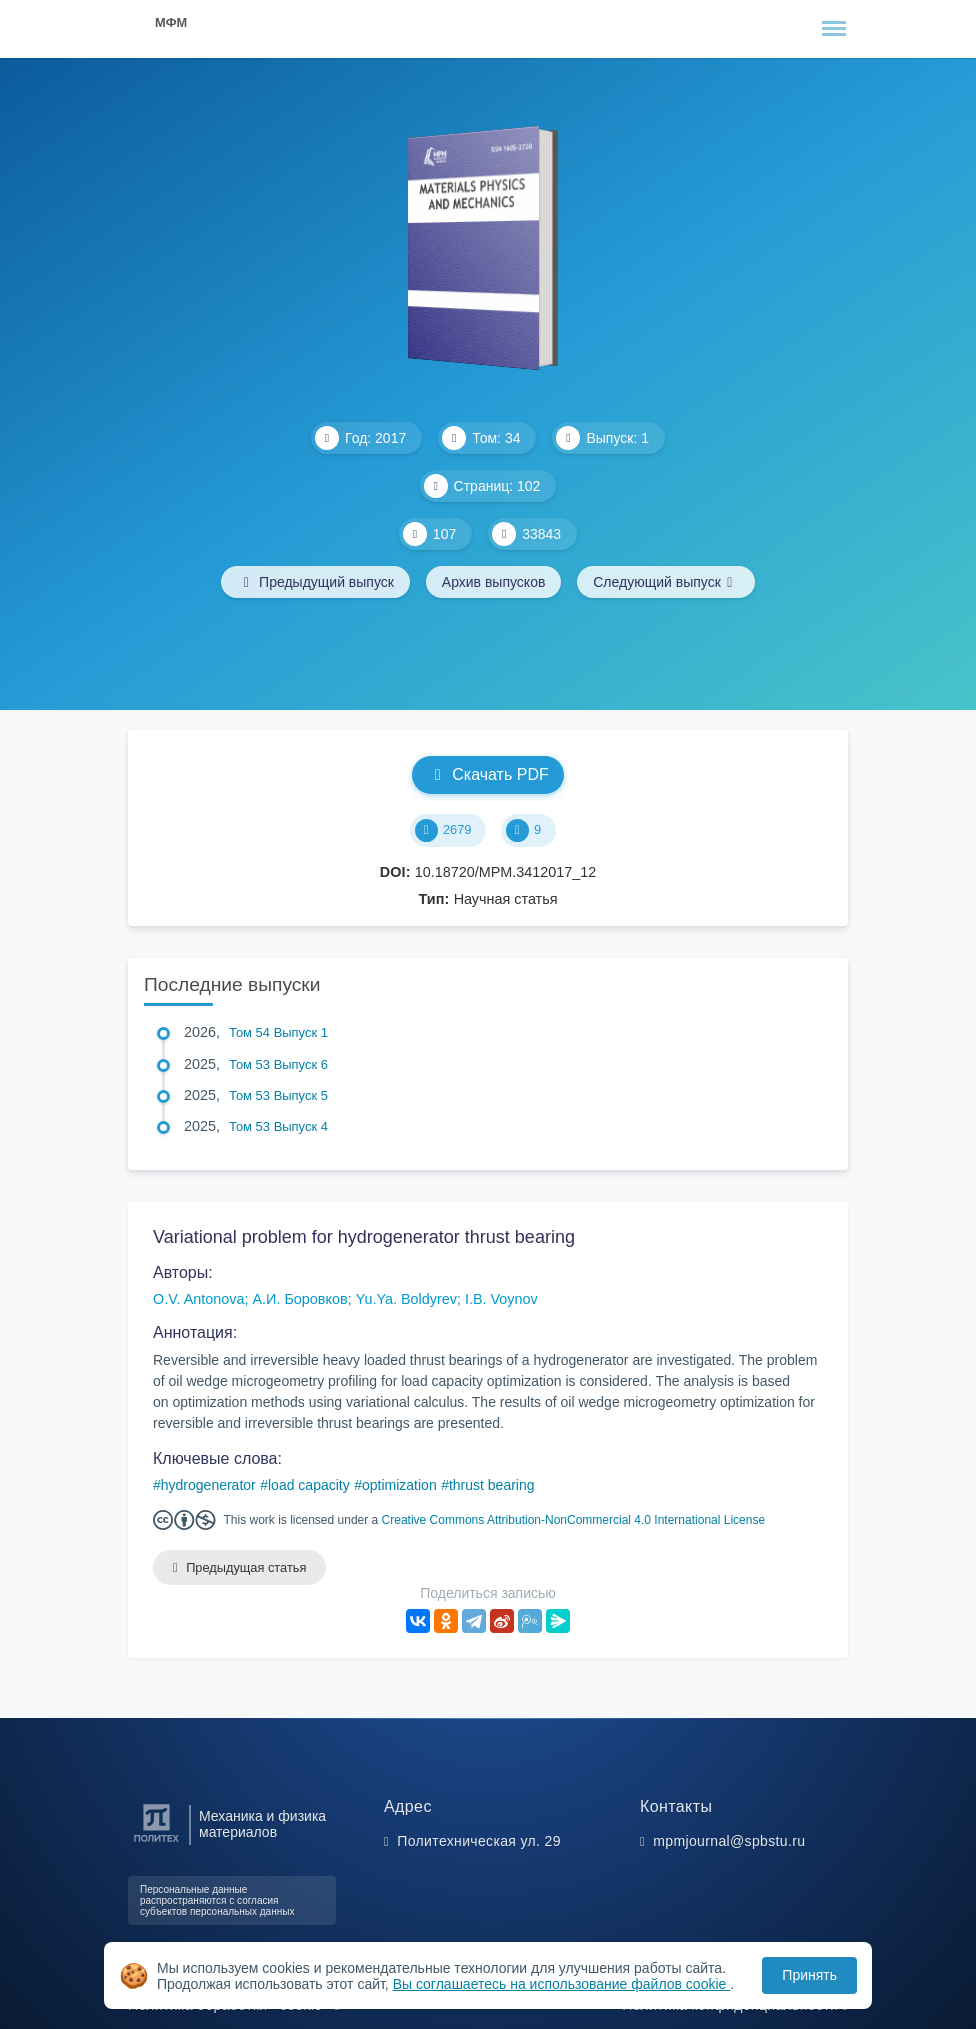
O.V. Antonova (198, 1299)
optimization (399, 1485)
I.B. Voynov (501, 1299)
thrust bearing (492, 1485)
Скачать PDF (487, 774)
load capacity (309, 1485)
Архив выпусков (494, 582)
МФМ (171, 22)
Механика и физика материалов (262, 1824)
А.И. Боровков (299, 1299)
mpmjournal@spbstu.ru (729, 1841)
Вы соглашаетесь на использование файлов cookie (562, 1984)
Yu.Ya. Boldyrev (406, 1299)
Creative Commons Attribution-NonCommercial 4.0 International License (574, 1520)
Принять (809, 1975)
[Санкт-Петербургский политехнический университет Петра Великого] (156, 1842)
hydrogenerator (208, 1485)
